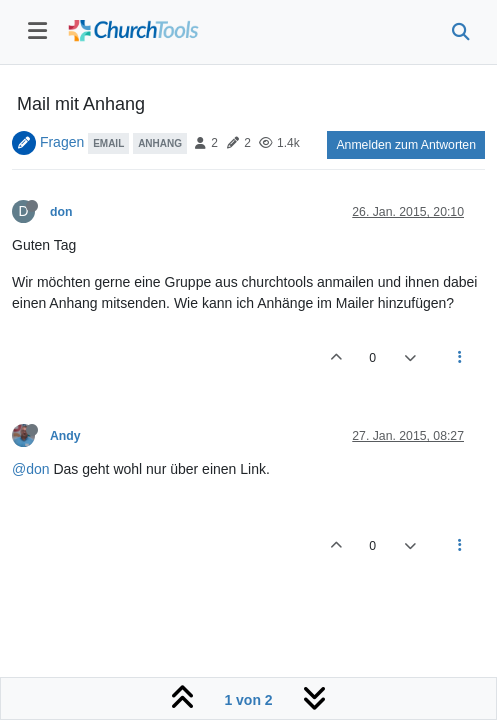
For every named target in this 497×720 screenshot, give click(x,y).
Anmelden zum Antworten (406, 145)
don (61, 212)
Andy (65, 436)
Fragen (62, 142)
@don (31, 469)
